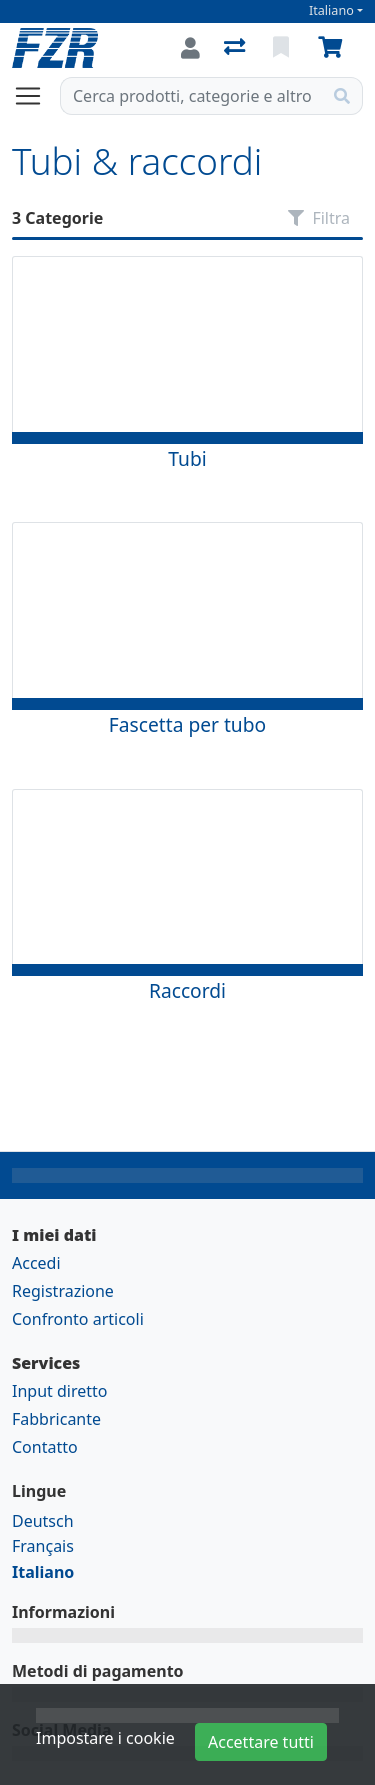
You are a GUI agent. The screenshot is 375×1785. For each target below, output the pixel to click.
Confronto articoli (78, 1319)
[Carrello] (334, 48)
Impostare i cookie (105, 1738)
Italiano (331, 10)
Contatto (45, 1447)
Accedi (36, 1263)
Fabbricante (56, 1419)
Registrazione (63, 1291)
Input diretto (60, 1391)
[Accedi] (190, 48)
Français (43, 1546)
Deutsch (43, 1521)
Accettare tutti (261, 1742)
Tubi (187, 458)
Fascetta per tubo (187, 724)
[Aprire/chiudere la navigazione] (36, 96)
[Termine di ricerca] (191, 96)
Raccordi (187, 990)
